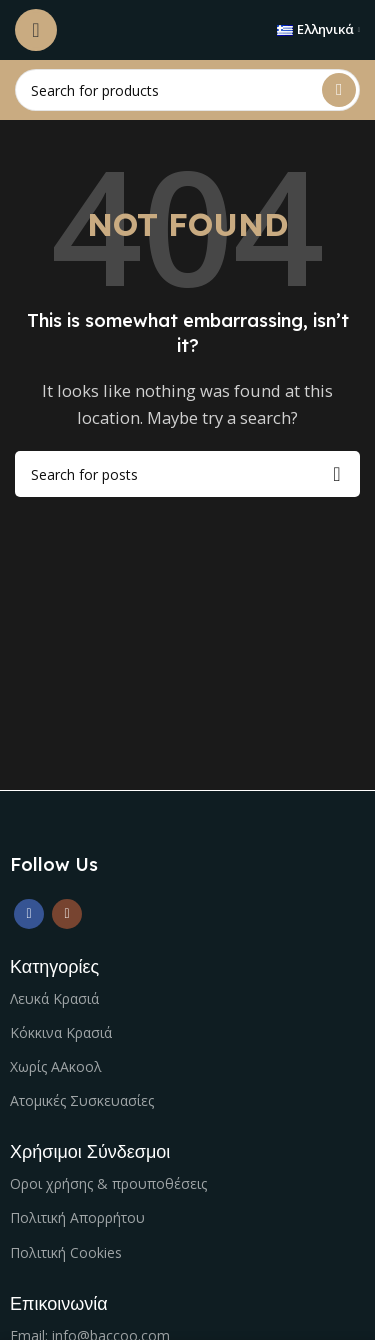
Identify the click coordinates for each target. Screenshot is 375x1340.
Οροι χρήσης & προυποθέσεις (108, 1183)
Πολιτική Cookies (66, 1252)
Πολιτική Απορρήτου (77, 1217)
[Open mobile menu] (36, 30)
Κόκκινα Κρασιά (61, 1032)
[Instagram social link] (67, 914)
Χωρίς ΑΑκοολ (56, 1066)
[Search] (187, 90)
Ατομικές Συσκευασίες (82, 1100)
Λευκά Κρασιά (54, 998)
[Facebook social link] (29, 914)
